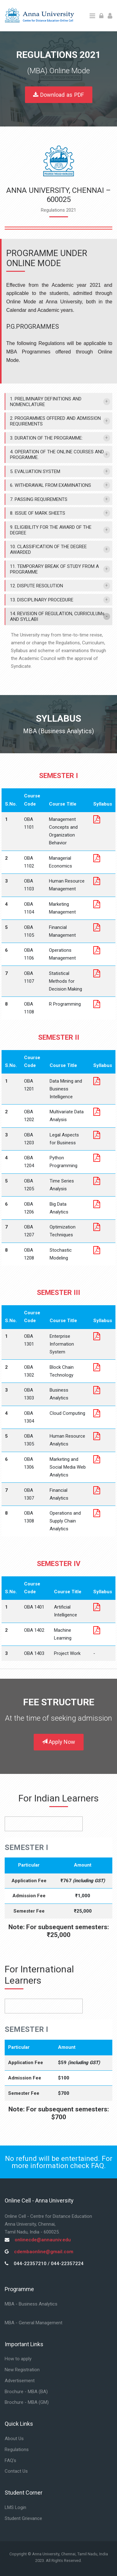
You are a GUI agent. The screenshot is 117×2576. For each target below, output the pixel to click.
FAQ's (10, 2460)
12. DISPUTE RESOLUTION (36, 586)
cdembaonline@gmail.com (43, 2251)
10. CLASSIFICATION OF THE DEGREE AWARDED (48, 549)
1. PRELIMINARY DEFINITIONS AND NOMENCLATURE (45, 401)
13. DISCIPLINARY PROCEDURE (41, 600)
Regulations (17, 2449)
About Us (14, 2438)
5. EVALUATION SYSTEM (35, 471)
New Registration (22, 2369)
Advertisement (20, 2380)
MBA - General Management (33, 2323)
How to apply (18, 2359)
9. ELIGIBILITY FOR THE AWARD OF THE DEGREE (50, 530)
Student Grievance (23, 2518)
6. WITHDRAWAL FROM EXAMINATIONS (50, 485)
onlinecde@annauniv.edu (43, 2240)
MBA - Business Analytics (31, 2304)
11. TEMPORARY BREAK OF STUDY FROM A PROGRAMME (54, 569)
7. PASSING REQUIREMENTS (38, 499)
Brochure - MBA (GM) (27, 2402)
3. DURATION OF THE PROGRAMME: (46, 438)
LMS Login (15, 2507)
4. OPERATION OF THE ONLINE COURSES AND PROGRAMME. (57, 454)
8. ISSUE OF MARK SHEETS (37, 513)
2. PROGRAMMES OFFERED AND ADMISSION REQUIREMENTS (55, 421)
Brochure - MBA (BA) (26, 2391)
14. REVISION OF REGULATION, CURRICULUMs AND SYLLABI (57, 616)
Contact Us (16, 2471)
